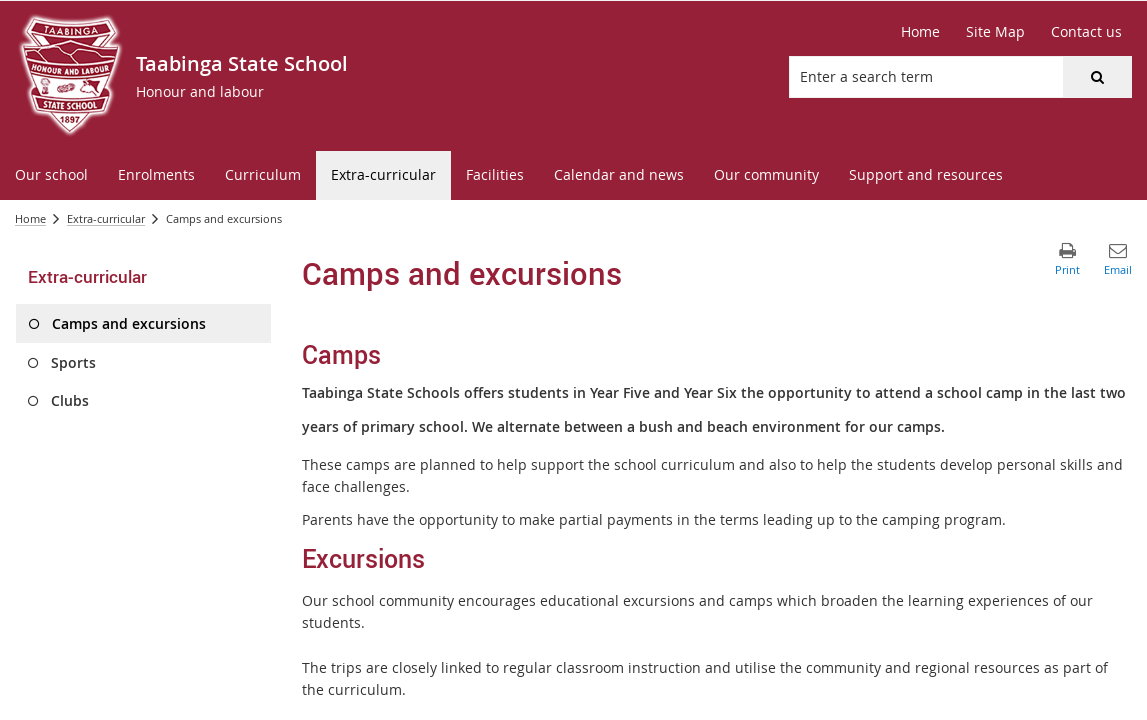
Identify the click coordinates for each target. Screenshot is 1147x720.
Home (30, 218)
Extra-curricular (106, 218)
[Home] (920, 32)
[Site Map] (995, 32)
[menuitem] (51, 175)
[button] (1097, 77)
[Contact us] (1086, 32)
